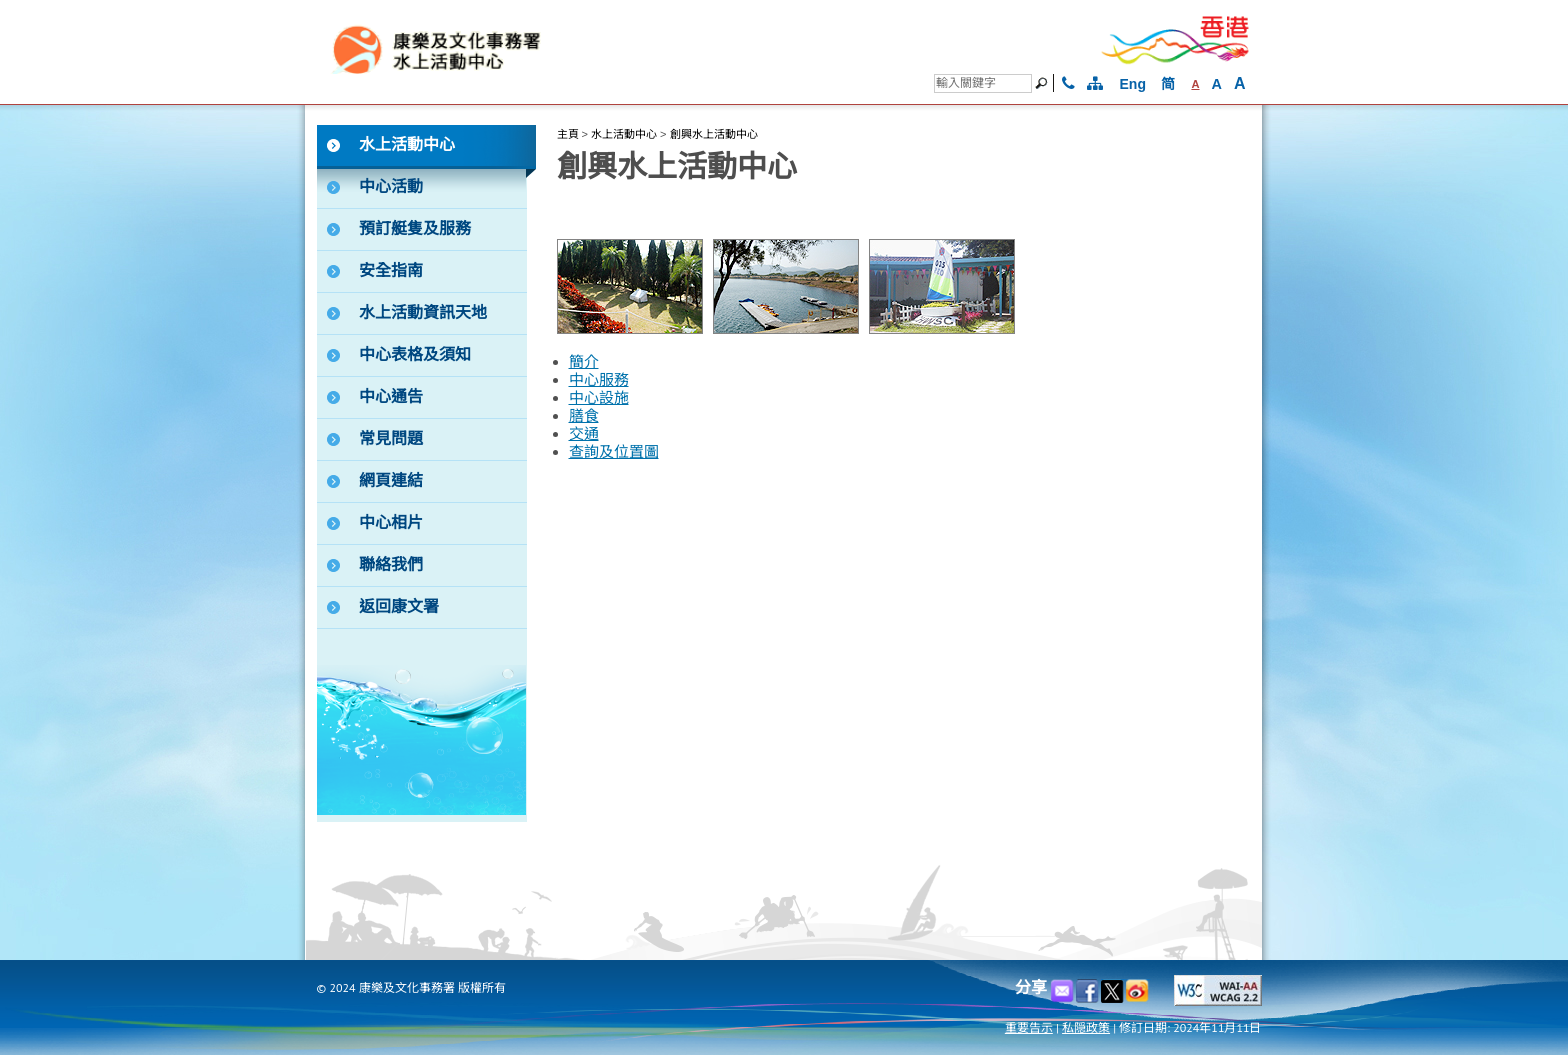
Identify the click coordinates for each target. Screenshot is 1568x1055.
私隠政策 (1086, 1027)
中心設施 (599, 398)
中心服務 (599, 380)
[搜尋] (983, 83)
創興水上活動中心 (714, 134)
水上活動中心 (624, 134)
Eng (1133, 84)
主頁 (568, 134)
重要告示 (1029, 1027)
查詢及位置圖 (614, 452)
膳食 (584, 416)
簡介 (584, 362)
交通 (584, 434)
